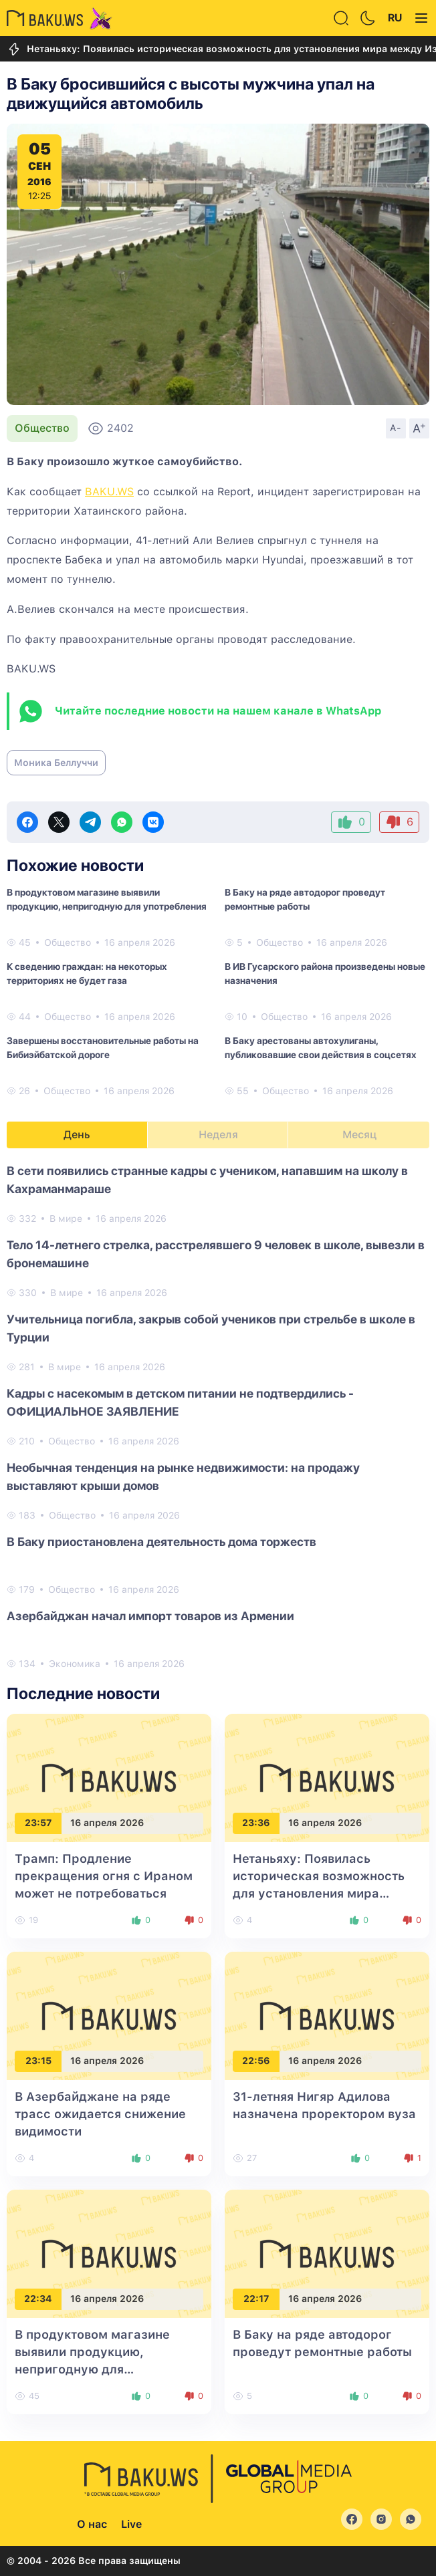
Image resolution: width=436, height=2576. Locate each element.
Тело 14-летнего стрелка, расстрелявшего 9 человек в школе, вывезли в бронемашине (216, 1254)
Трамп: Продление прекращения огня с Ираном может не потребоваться (104, 1875)
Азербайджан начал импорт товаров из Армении (150, 1616)
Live (131, 2524)
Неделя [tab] (218, 1134)
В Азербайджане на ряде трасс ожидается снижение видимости (100, 2113)
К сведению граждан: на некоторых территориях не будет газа (87, 973)
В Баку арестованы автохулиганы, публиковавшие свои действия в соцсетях (321, 1047)
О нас (92, 2524)
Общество (42, 428)
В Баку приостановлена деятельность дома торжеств (161, 1542)
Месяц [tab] (359, 1134)
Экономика (74, 1663)
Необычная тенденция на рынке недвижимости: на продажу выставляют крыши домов (183, 1476)
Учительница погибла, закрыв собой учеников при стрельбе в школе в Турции (211, 1328)
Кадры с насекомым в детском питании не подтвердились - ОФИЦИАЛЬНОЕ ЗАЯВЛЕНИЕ (180, 1402)
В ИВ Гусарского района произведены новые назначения (325, 973)
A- (396, 427)
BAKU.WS (109, 491)
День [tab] (77, 1134)
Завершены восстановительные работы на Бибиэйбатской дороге (103, 1047)
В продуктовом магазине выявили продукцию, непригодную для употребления (107, 899)
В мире (65, 1218)
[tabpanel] (218, 1416)
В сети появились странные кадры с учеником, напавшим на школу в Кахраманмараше (207, 1180)
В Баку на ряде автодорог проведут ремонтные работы (305, 899)
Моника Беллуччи (56, 762)
